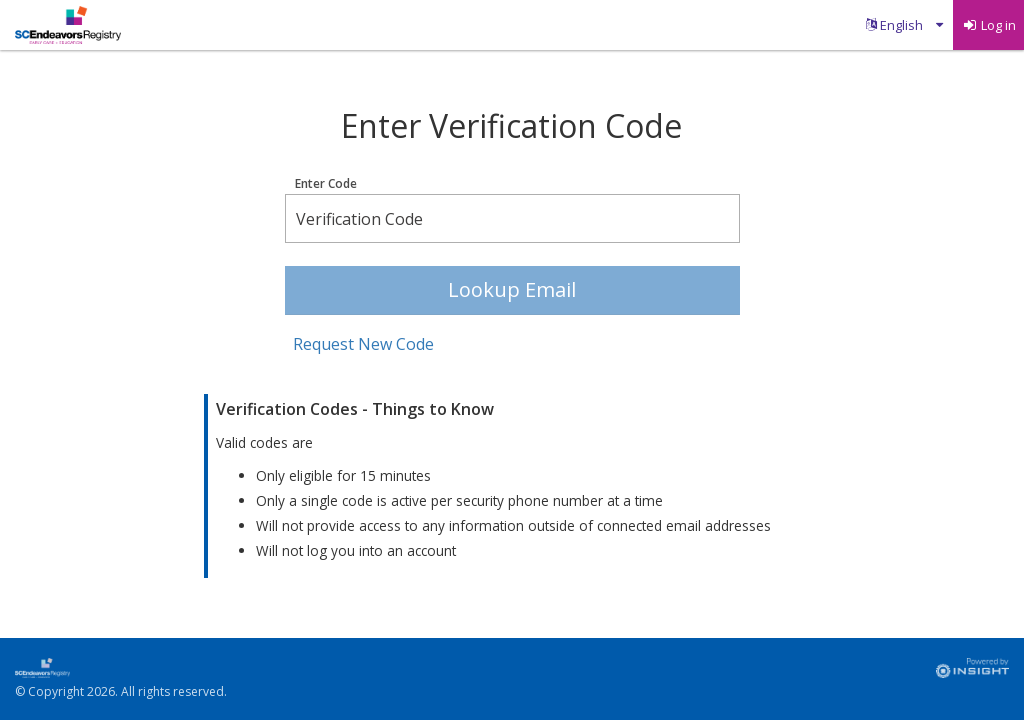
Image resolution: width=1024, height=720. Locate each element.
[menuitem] (904, 25)
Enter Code (326, 184)
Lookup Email (512, 289)
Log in (989, 25)
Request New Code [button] (363, 344)
